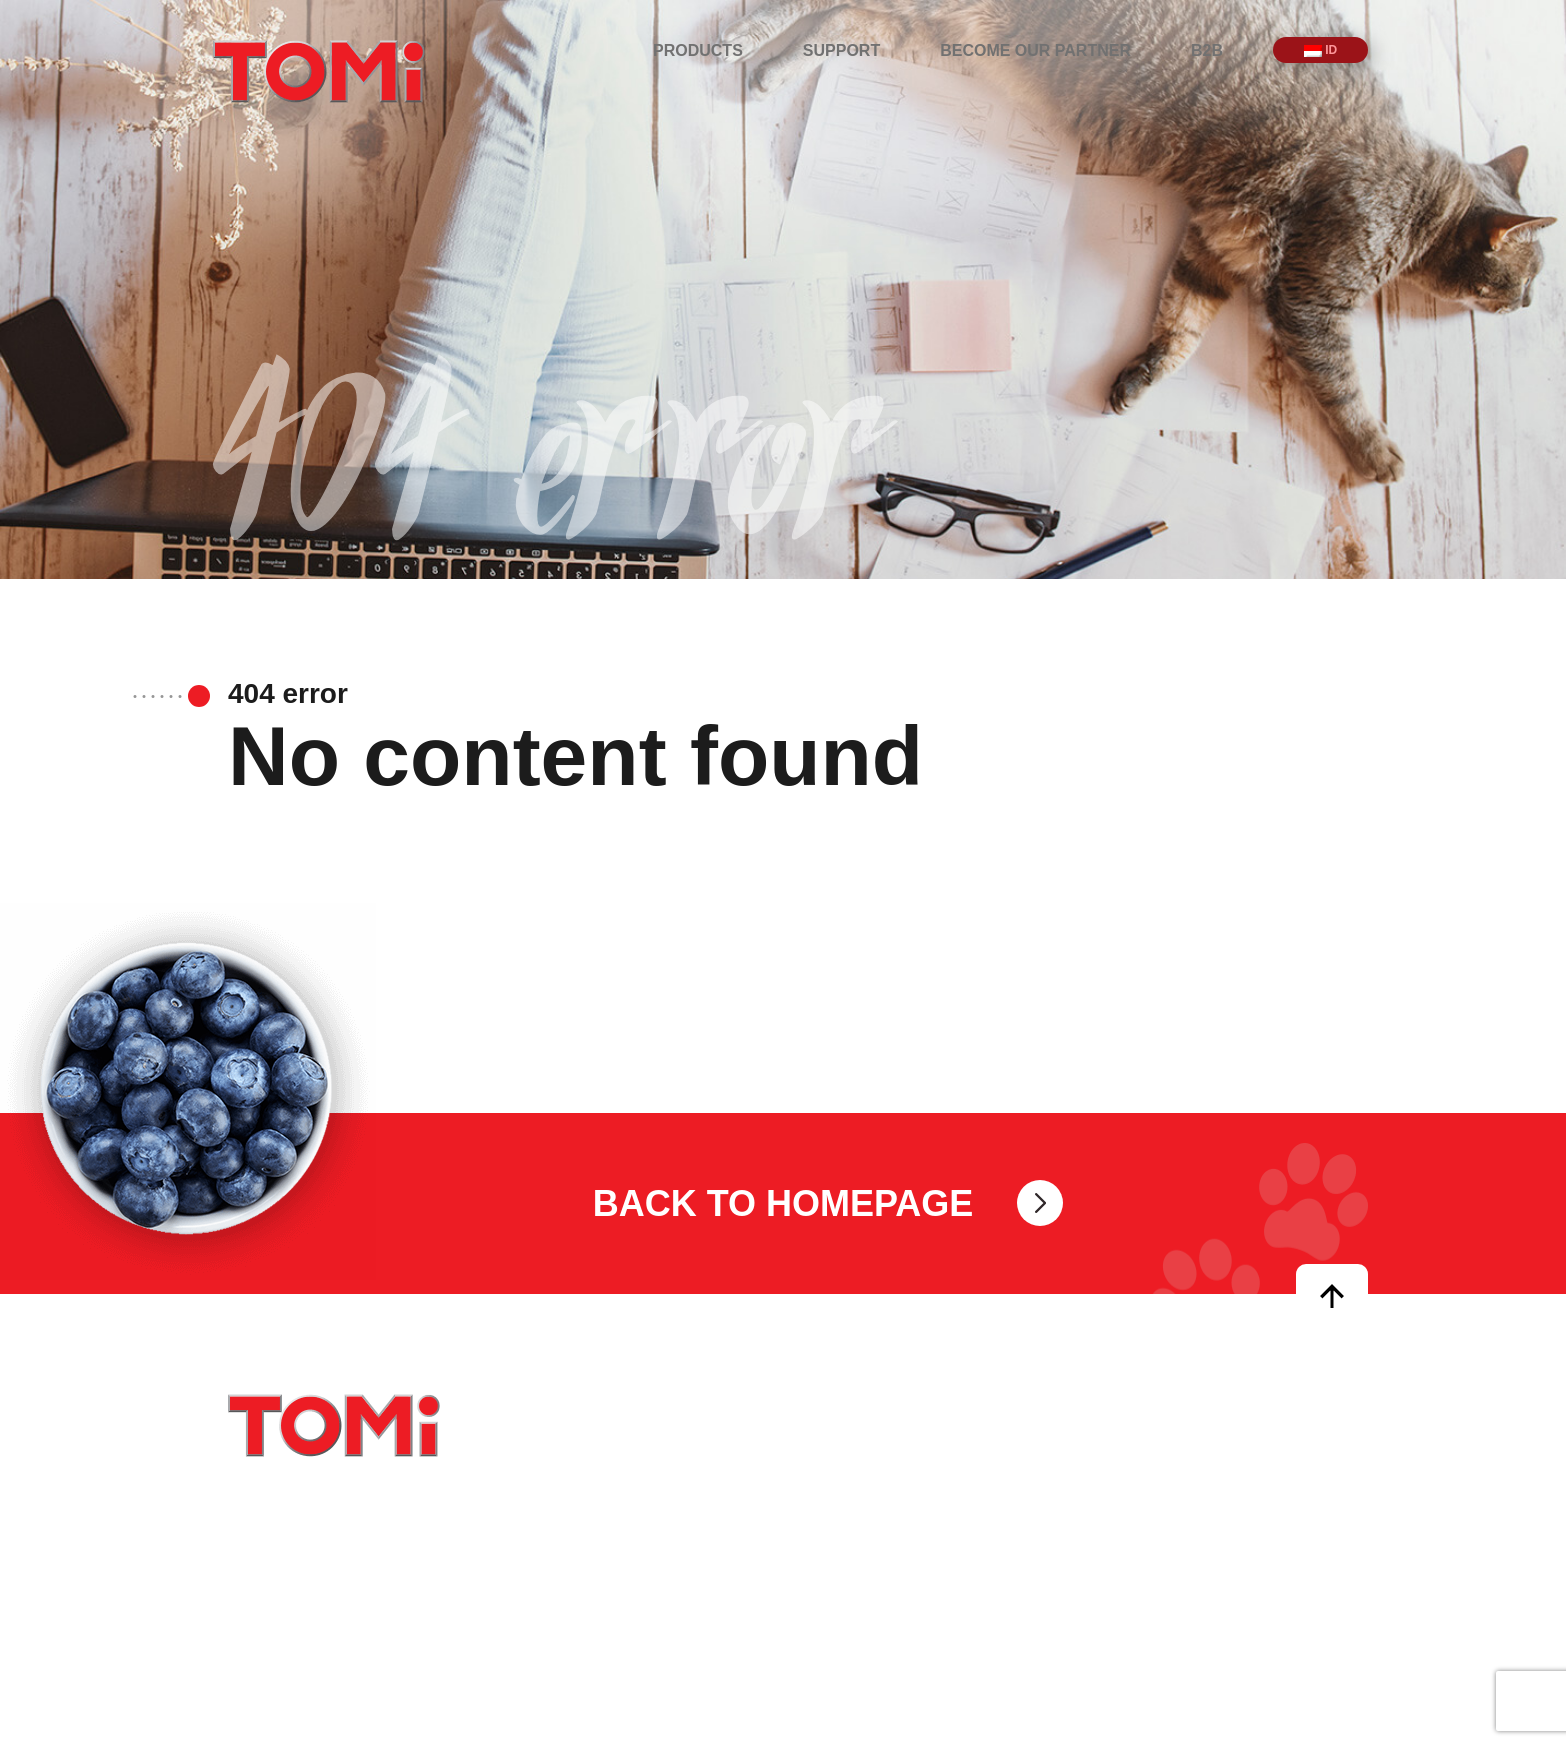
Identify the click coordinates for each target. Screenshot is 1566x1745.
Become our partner (1035, 50)
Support (841, 50)
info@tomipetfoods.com (895, 1496)
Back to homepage (783, 1203)
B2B (1207, 50)
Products (698, 50)
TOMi (319, 71)
